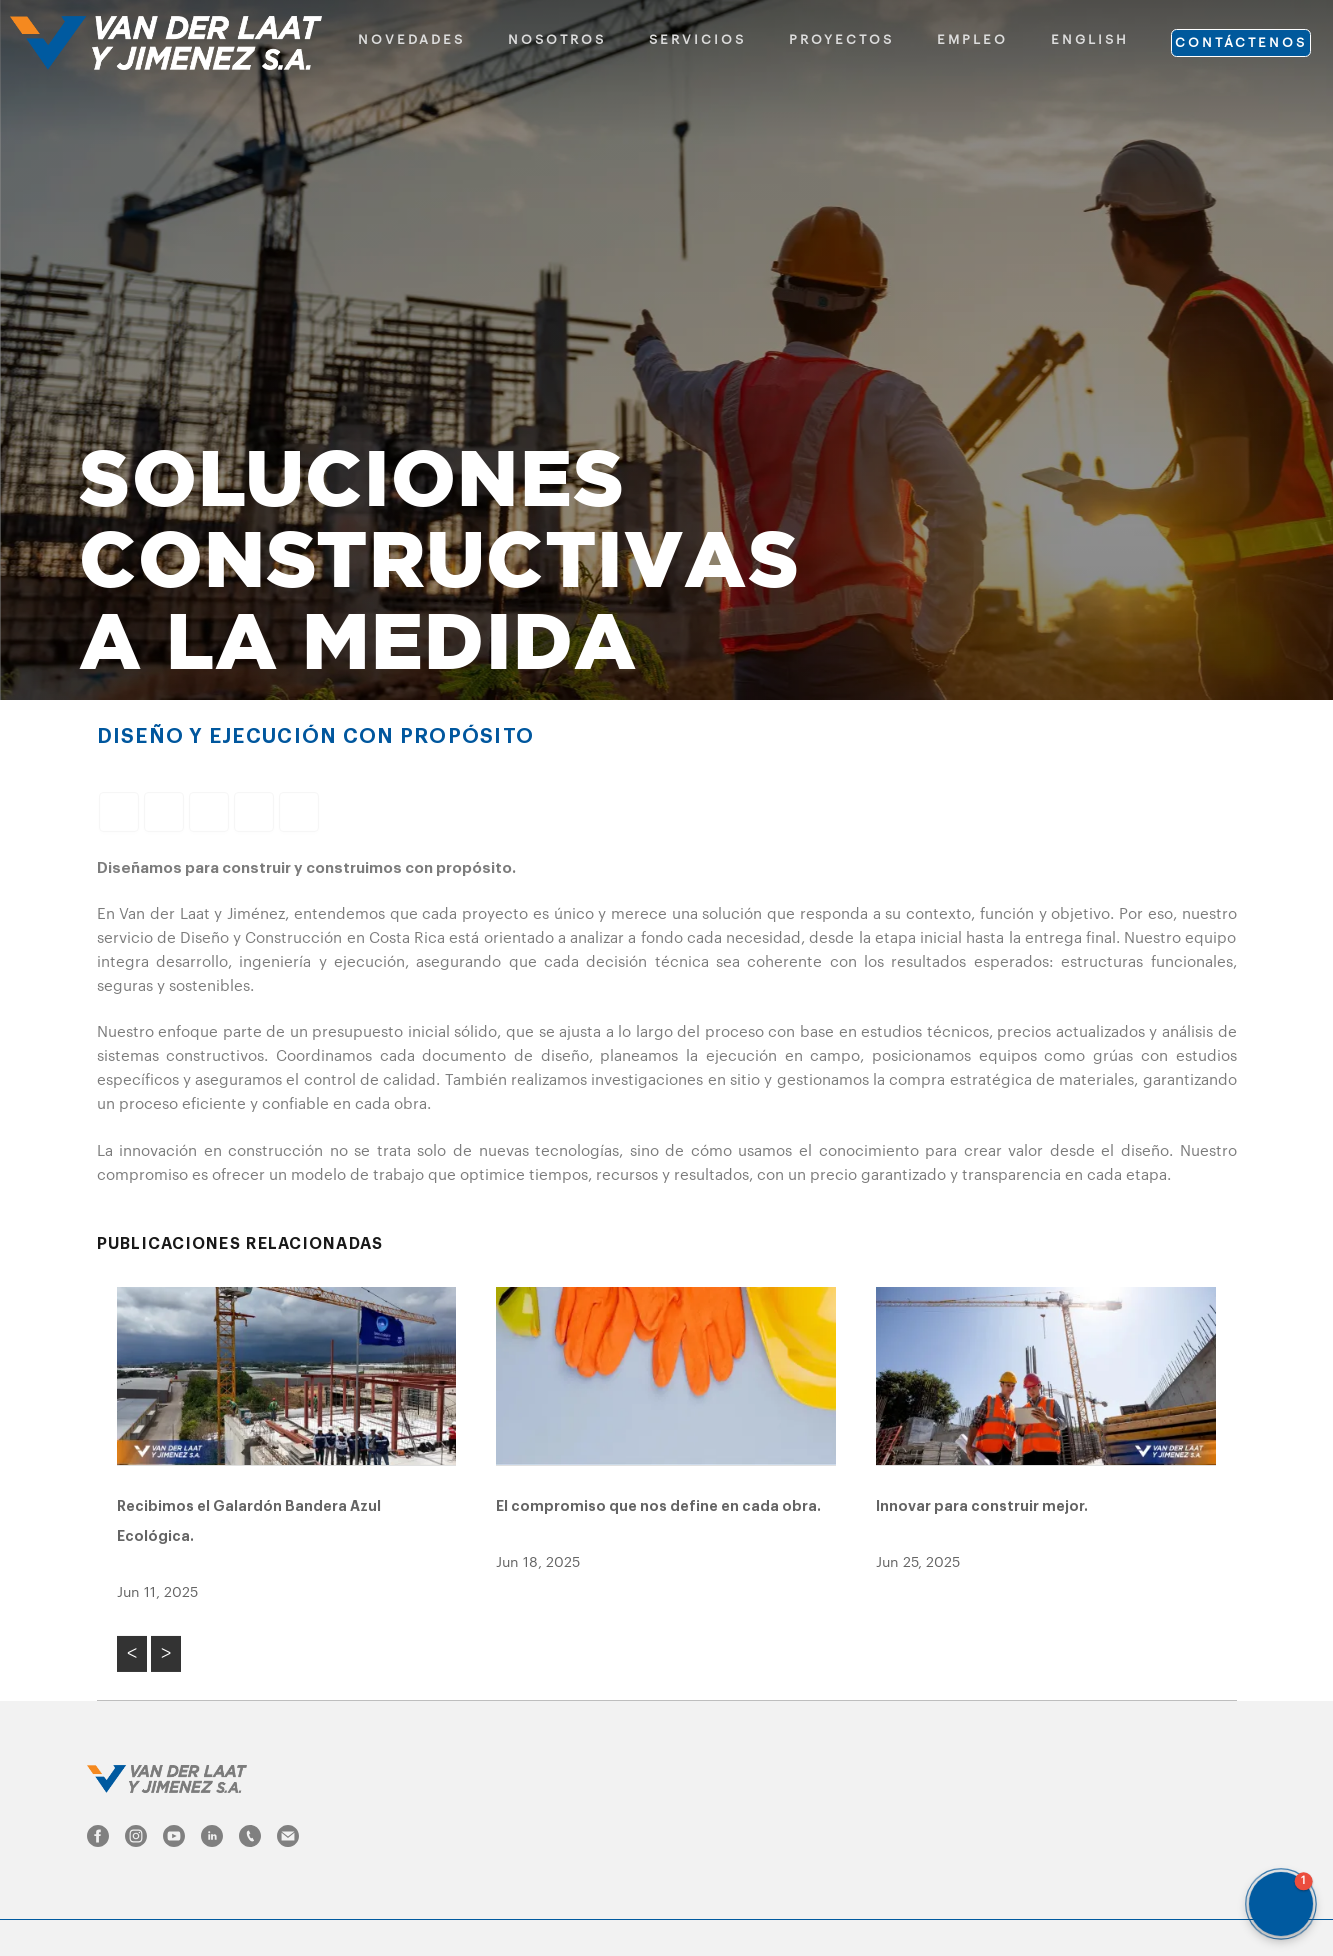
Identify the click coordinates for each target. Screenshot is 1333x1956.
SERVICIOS (697, 39)
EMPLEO (972, 39)
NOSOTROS (557, 39)
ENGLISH (1090, 39)
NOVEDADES (411, 39)
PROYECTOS (841, 39)
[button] (1281, 1904)
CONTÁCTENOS (1241, 42)
